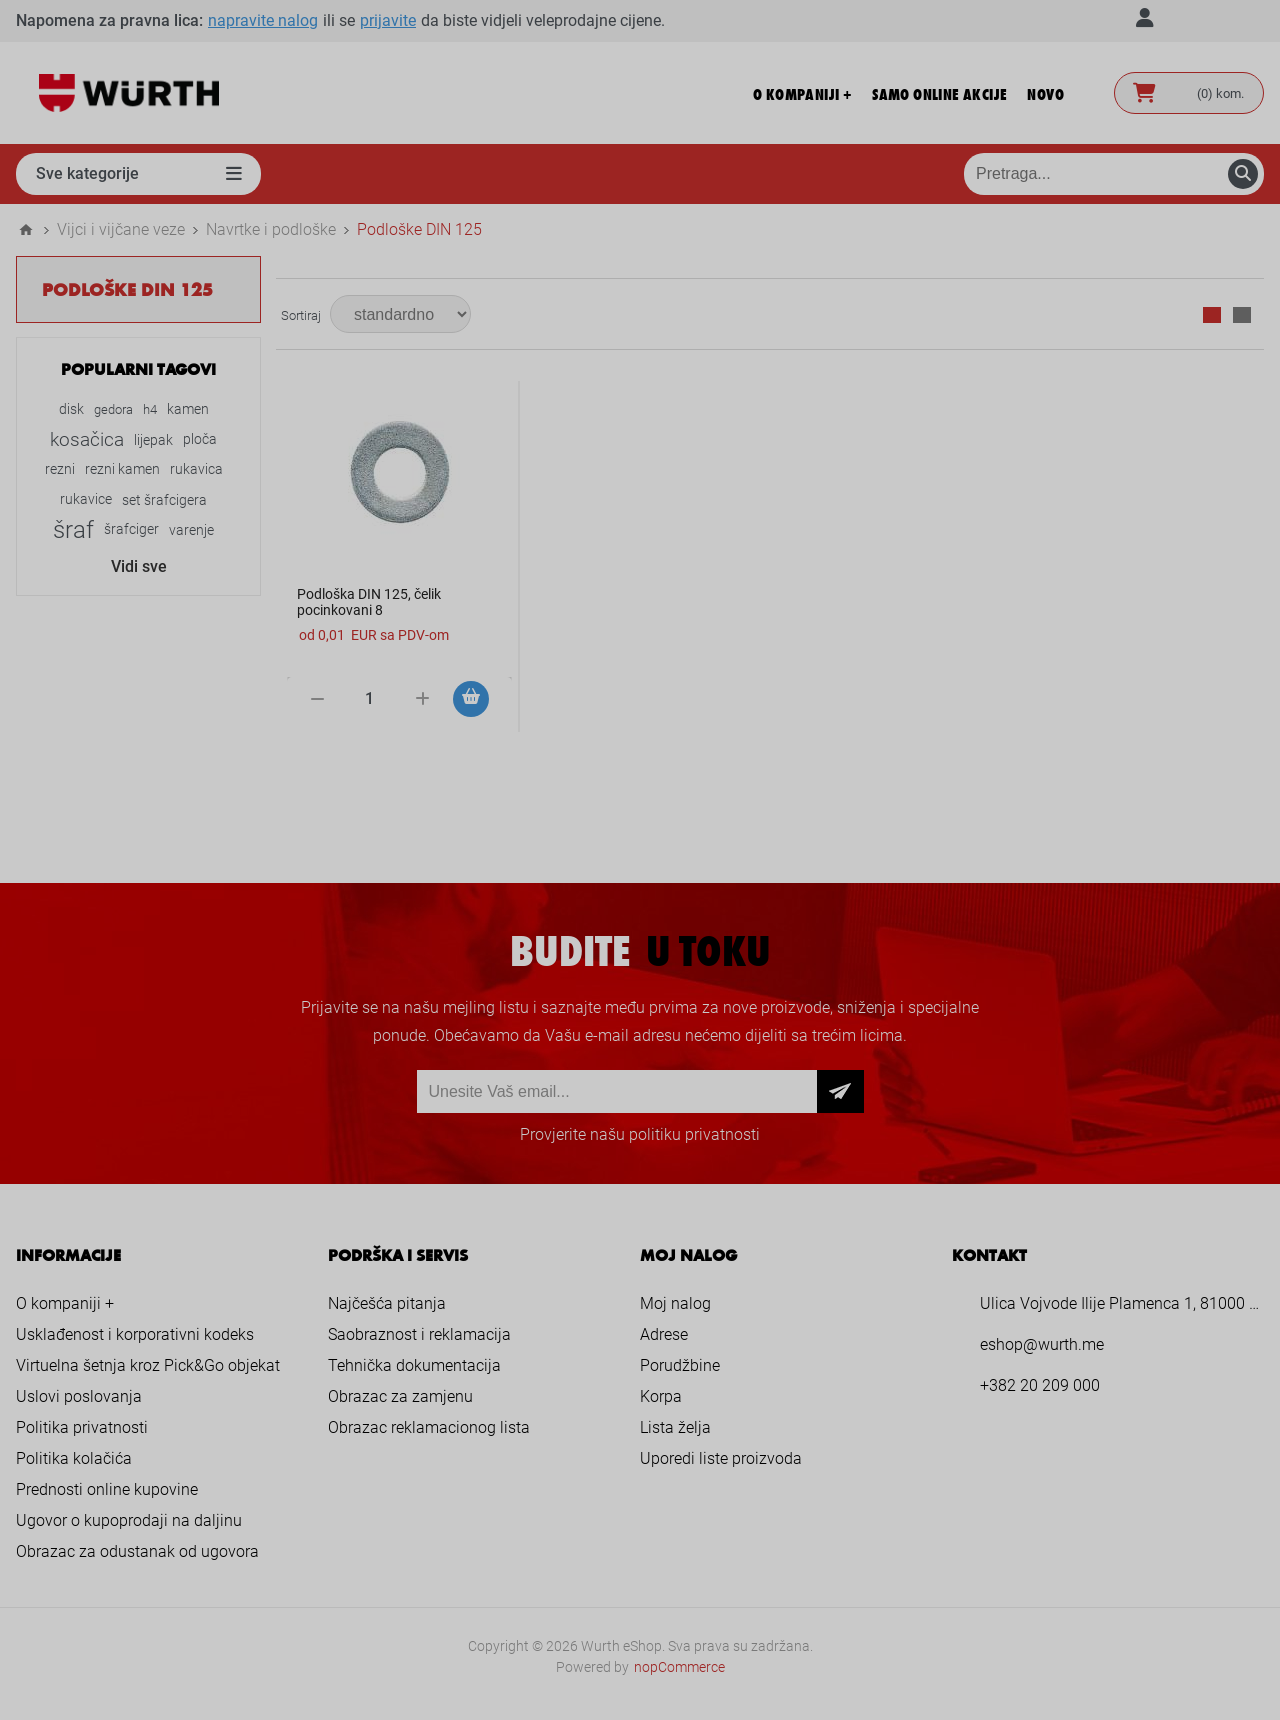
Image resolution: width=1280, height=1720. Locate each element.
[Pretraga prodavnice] (1114, 174)
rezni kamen (122, 469)
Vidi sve (139, 566)
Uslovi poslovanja (79, 1396)
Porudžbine (680, 1365)
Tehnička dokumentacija (414, 1365)
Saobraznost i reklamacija (419, 1334)
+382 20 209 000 (1040, 1385)
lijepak (153, 440)
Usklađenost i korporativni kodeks (135, 1334)
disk (71, 409)
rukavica (196, 469)
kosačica (87, 439)
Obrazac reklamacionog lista (429, 1427)
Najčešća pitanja (387, 1303)
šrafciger (131, 529)
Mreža (1212, 315)
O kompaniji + (65, 1303)
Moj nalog (675, 1303)
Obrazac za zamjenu (400, 1396)
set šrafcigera (164, 500)
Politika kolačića (74, 1458)
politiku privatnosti (694, 1134)
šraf (73, 530)
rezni (60, 469)
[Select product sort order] (400, 314)
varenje (191, 530)
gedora (113, 409)
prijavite (388, 20)
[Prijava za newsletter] (617, 1091)
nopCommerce (679, 1667)
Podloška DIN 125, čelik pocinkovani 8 (369, 602)
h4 (150, 409)
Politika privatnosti (82, 1427)
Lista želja (675, 1427)
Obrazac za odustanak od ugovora (137, 1551)
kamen (188, 409)
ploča (200, 439)
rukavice (86, 499)
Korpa (661, 1396)
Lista (1242, 315)
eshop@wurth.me (1042, 1344)
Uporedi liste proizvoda (721, 1458)
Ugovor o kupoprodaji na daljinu (129, 1520)
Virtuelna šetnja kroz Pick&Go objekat (148, 1365)
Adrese (664, 1334)
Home (26, 230)
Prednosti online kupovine (107, 1489)
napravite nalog (263, 20)
